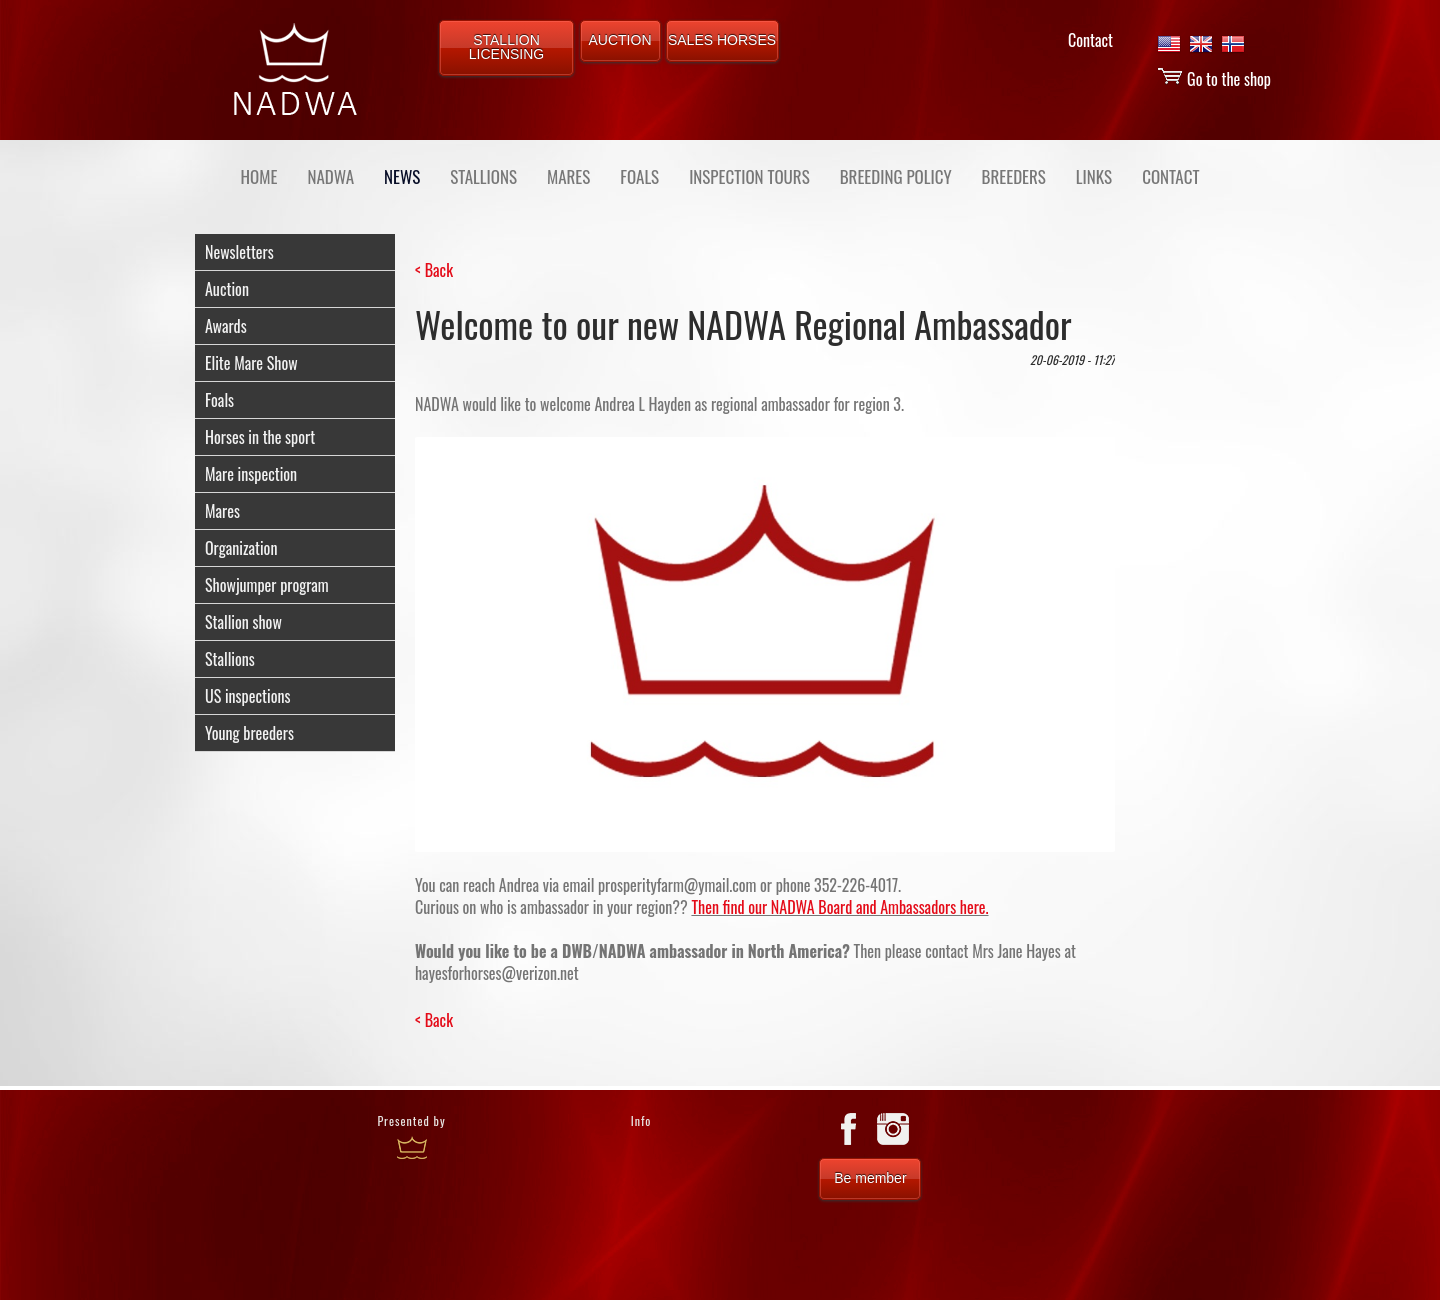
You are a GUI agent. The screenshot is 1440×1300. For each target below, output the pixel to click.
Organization (241, 548)
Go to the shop (1214, 79)
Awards (226, 326)
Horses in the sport (260, 437)
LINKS (1094, 176)
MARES (568, 176)
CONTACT (1170, 176)
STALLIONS (483, 176)
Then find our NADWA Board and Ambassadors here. (839, 907)
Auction (227, 289)
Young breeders (249, 733)
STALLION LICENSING (506, 47)
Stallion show (243, 622)
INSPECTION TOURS (749, 176)
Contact (1090, 40)
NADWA (330, 176)
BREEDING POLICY (896, 176)
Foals (219, 400)
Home (259, 176)
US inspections (247, 696)
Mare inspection (251, 474)
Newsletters (239, 252)
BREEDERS (1014, 176)
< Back (434, 270)
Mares (222, 511)
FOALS (639, 176)
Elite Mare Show (251, 363)
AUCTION (620, 40)
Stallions (230, 659)
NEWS (402, 176)
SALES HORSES (722, 40)
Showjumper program (267, 585)
